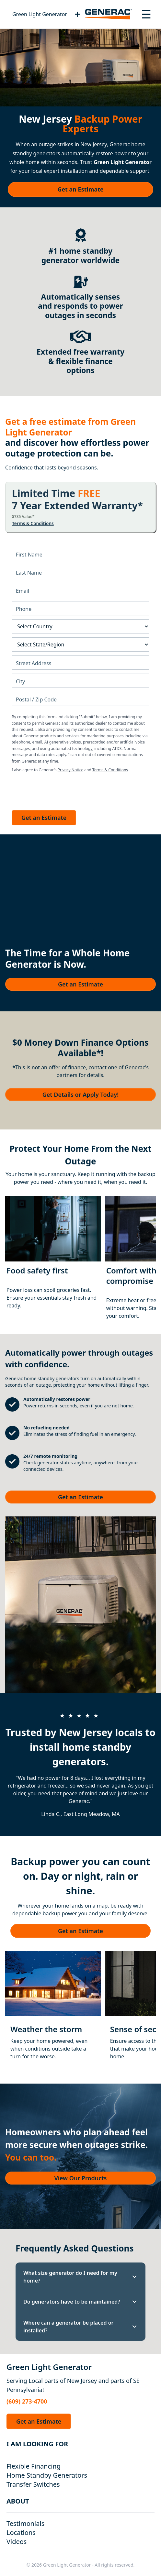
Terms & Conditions (33, 523)
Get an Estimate (80, 189)
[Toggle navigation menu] (146, 14)
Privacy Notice (70, 770)
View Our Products (80, 2178)
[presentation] (61, 789)
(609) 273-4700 (26, 2401)
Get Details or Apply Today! (80, 1094)
